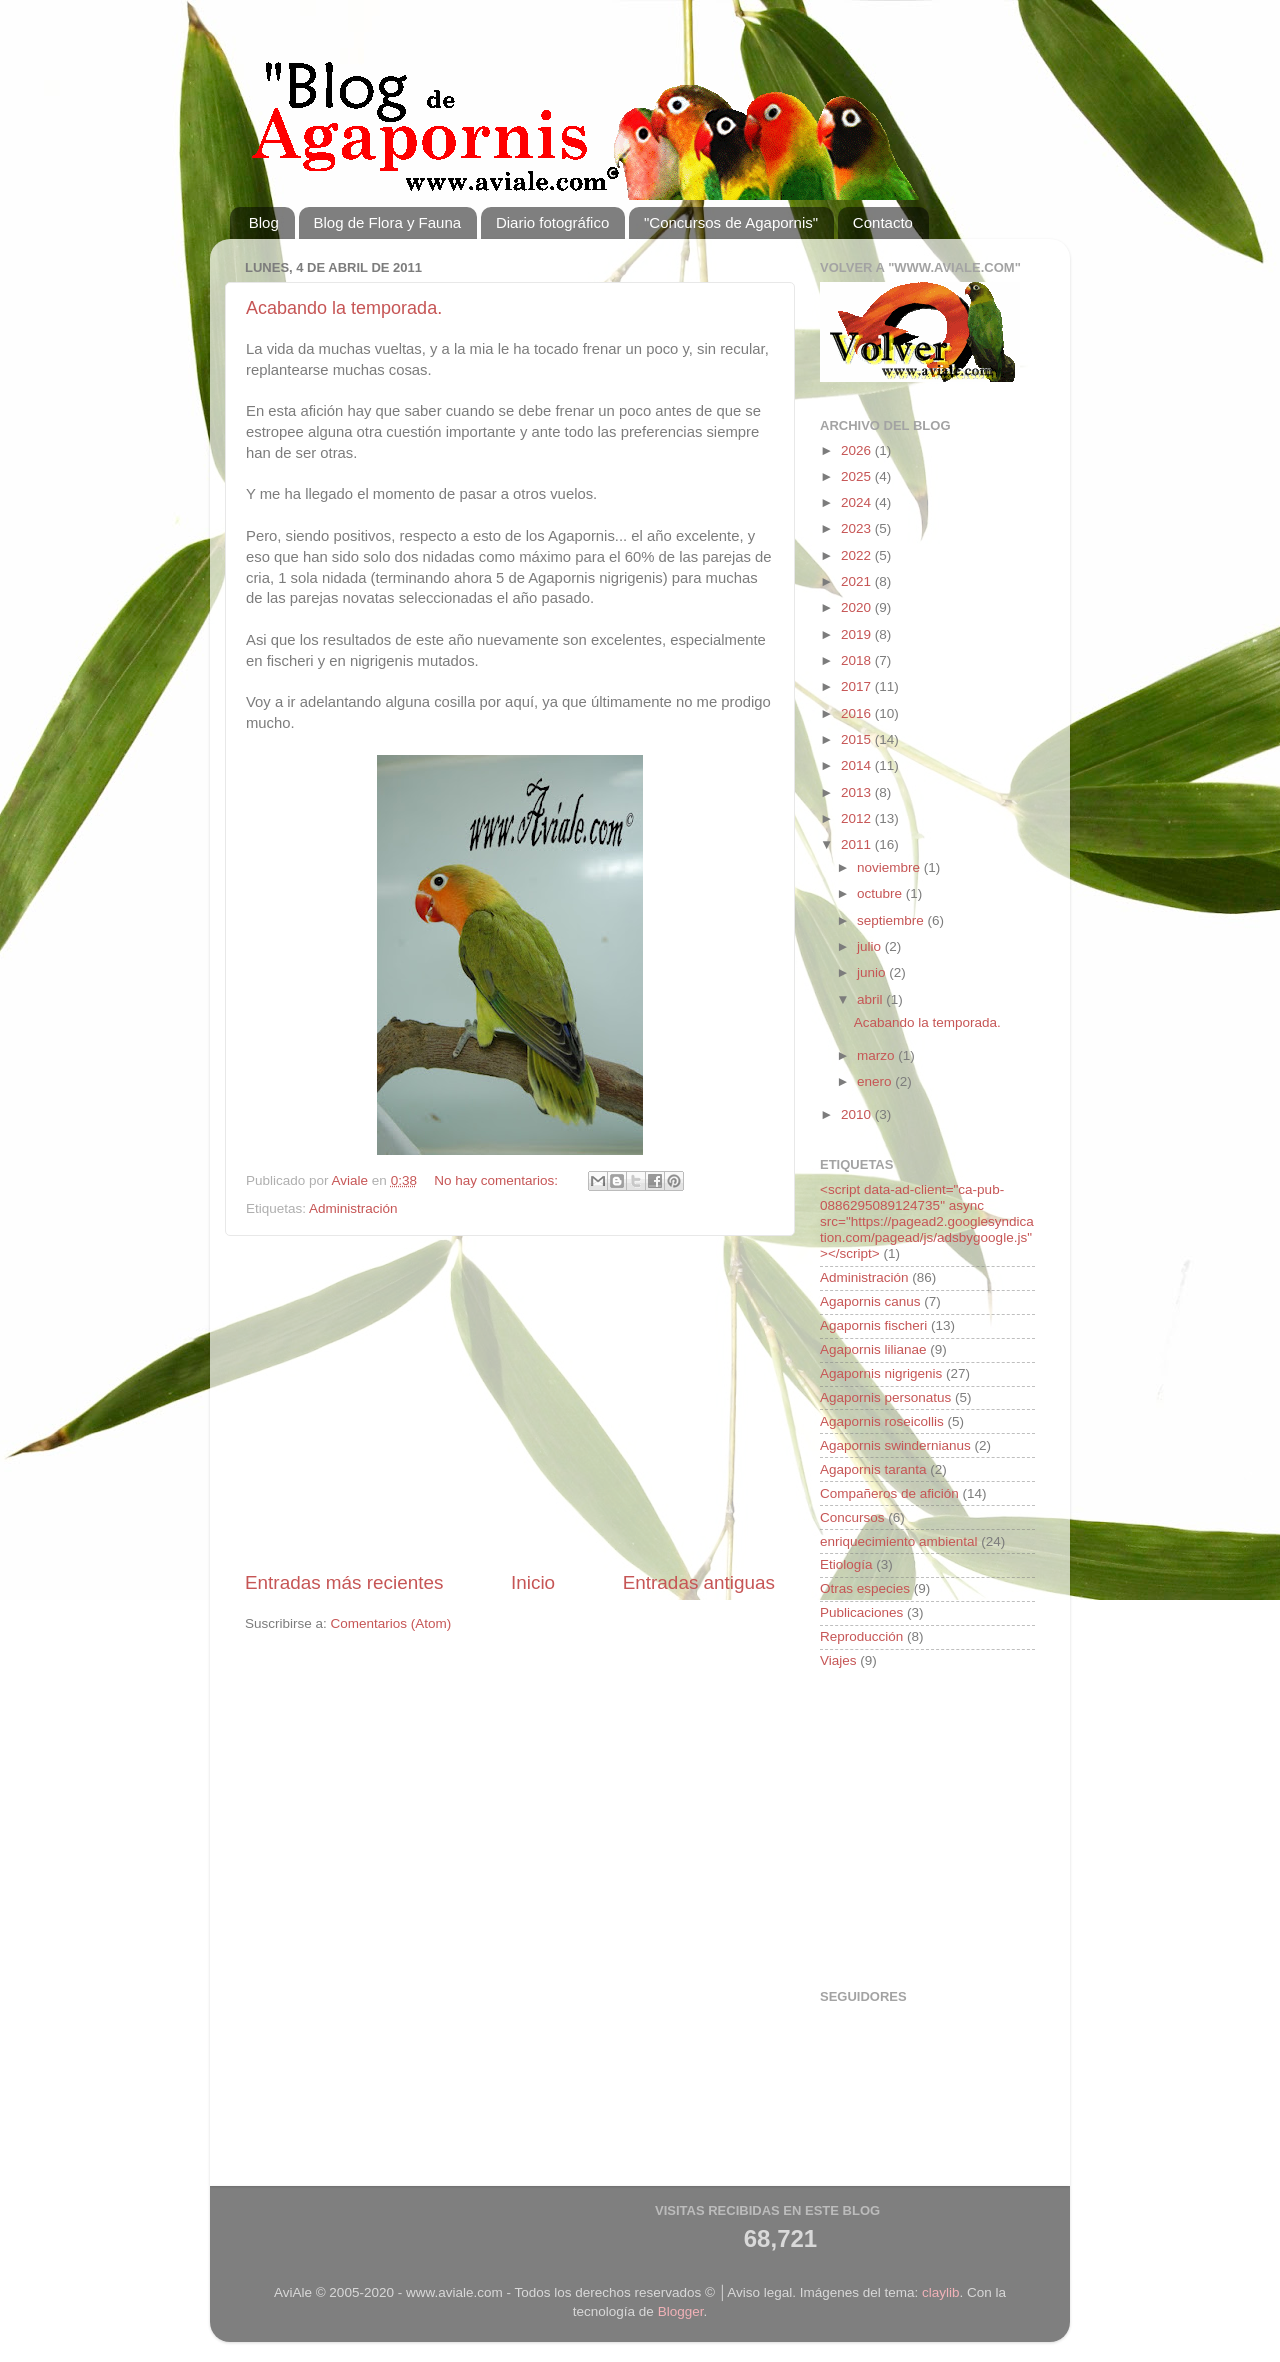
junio (873, 972)
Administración (353, 1208)
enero (876, 1081)
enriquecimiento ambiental (899, 1541)
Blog (264, 222)
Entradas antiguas (699, 1582)
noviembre (890, 867)
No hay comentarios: (498, 1180)
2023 (858, 528)
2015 (858, 739)
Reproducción (861, 1636)
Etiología (846, 1564)
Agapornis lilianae (873, 1349)
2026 (858, 450)
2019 (858, 634)
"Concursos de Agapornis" (731, 222)
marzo (877, 1055)
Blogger (681, 2311)
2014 (858, 765)
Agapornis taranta (873, 1469)
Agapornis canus (870, 1301)
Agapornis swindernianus (895, 1445)
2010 (858, 1114)
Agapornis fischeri (873, 1325)
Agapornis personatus (885, 1397)
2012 (858, 818)
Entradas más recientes (344, 1582)
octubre (881, 893)
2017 (858, 686)
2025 (858, 476)
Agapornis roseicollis (882, 1421)
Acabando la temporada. (344, 308)
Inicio (533, 1582)
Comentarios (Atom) (391, 1623)
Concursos (852, 1517)
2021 (858, 581)
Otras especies (865, 1588)
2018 (858, 660)
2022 (858, 555)
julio (871, 946)
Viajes (838, 1660)
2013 (858, 792)
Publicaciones (861, 1612)
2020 (858, 607)
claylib (941, 2292)
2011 (858, 844)
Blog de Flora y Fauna (388, 222)
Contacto (883, 222)
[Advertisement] (510, 1403)
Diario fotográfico (552, 222)
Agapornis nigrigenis (881, 1373)
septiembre (892, 920)
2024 (858, 502)
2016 (858, 713)
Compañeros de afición (889, 1493)
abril (871, 999)
